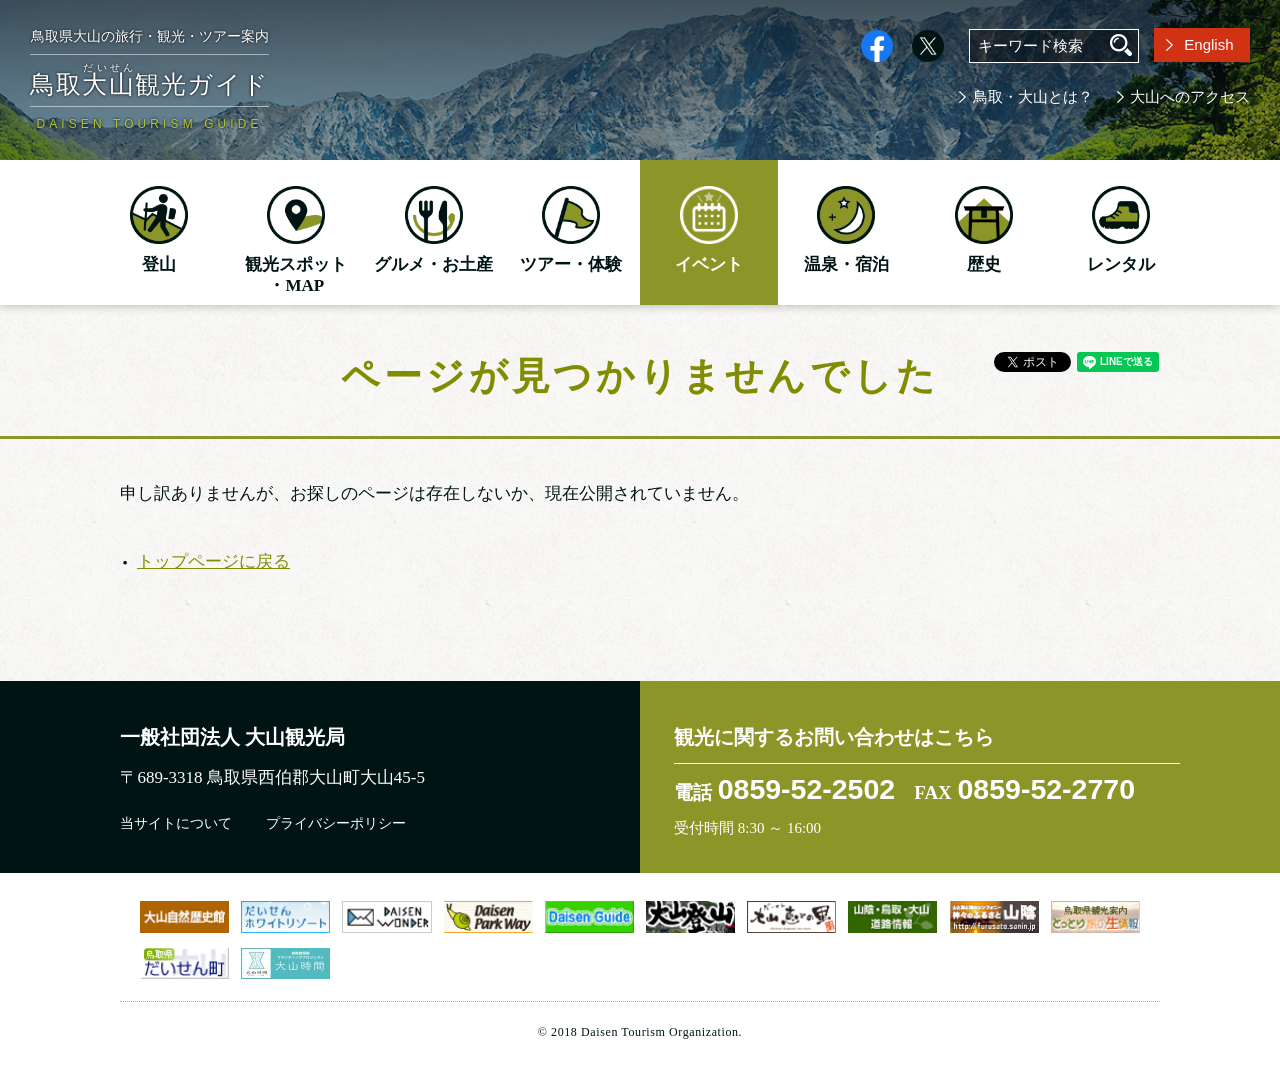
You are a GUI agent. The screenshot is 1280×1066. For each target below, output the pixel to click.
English (1208, 44)
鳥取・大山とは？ (1033, 97)
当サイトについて (176, 823)
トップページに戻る (213, 561)
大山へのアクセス (1190, 97)
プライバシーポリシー (336, 823)
